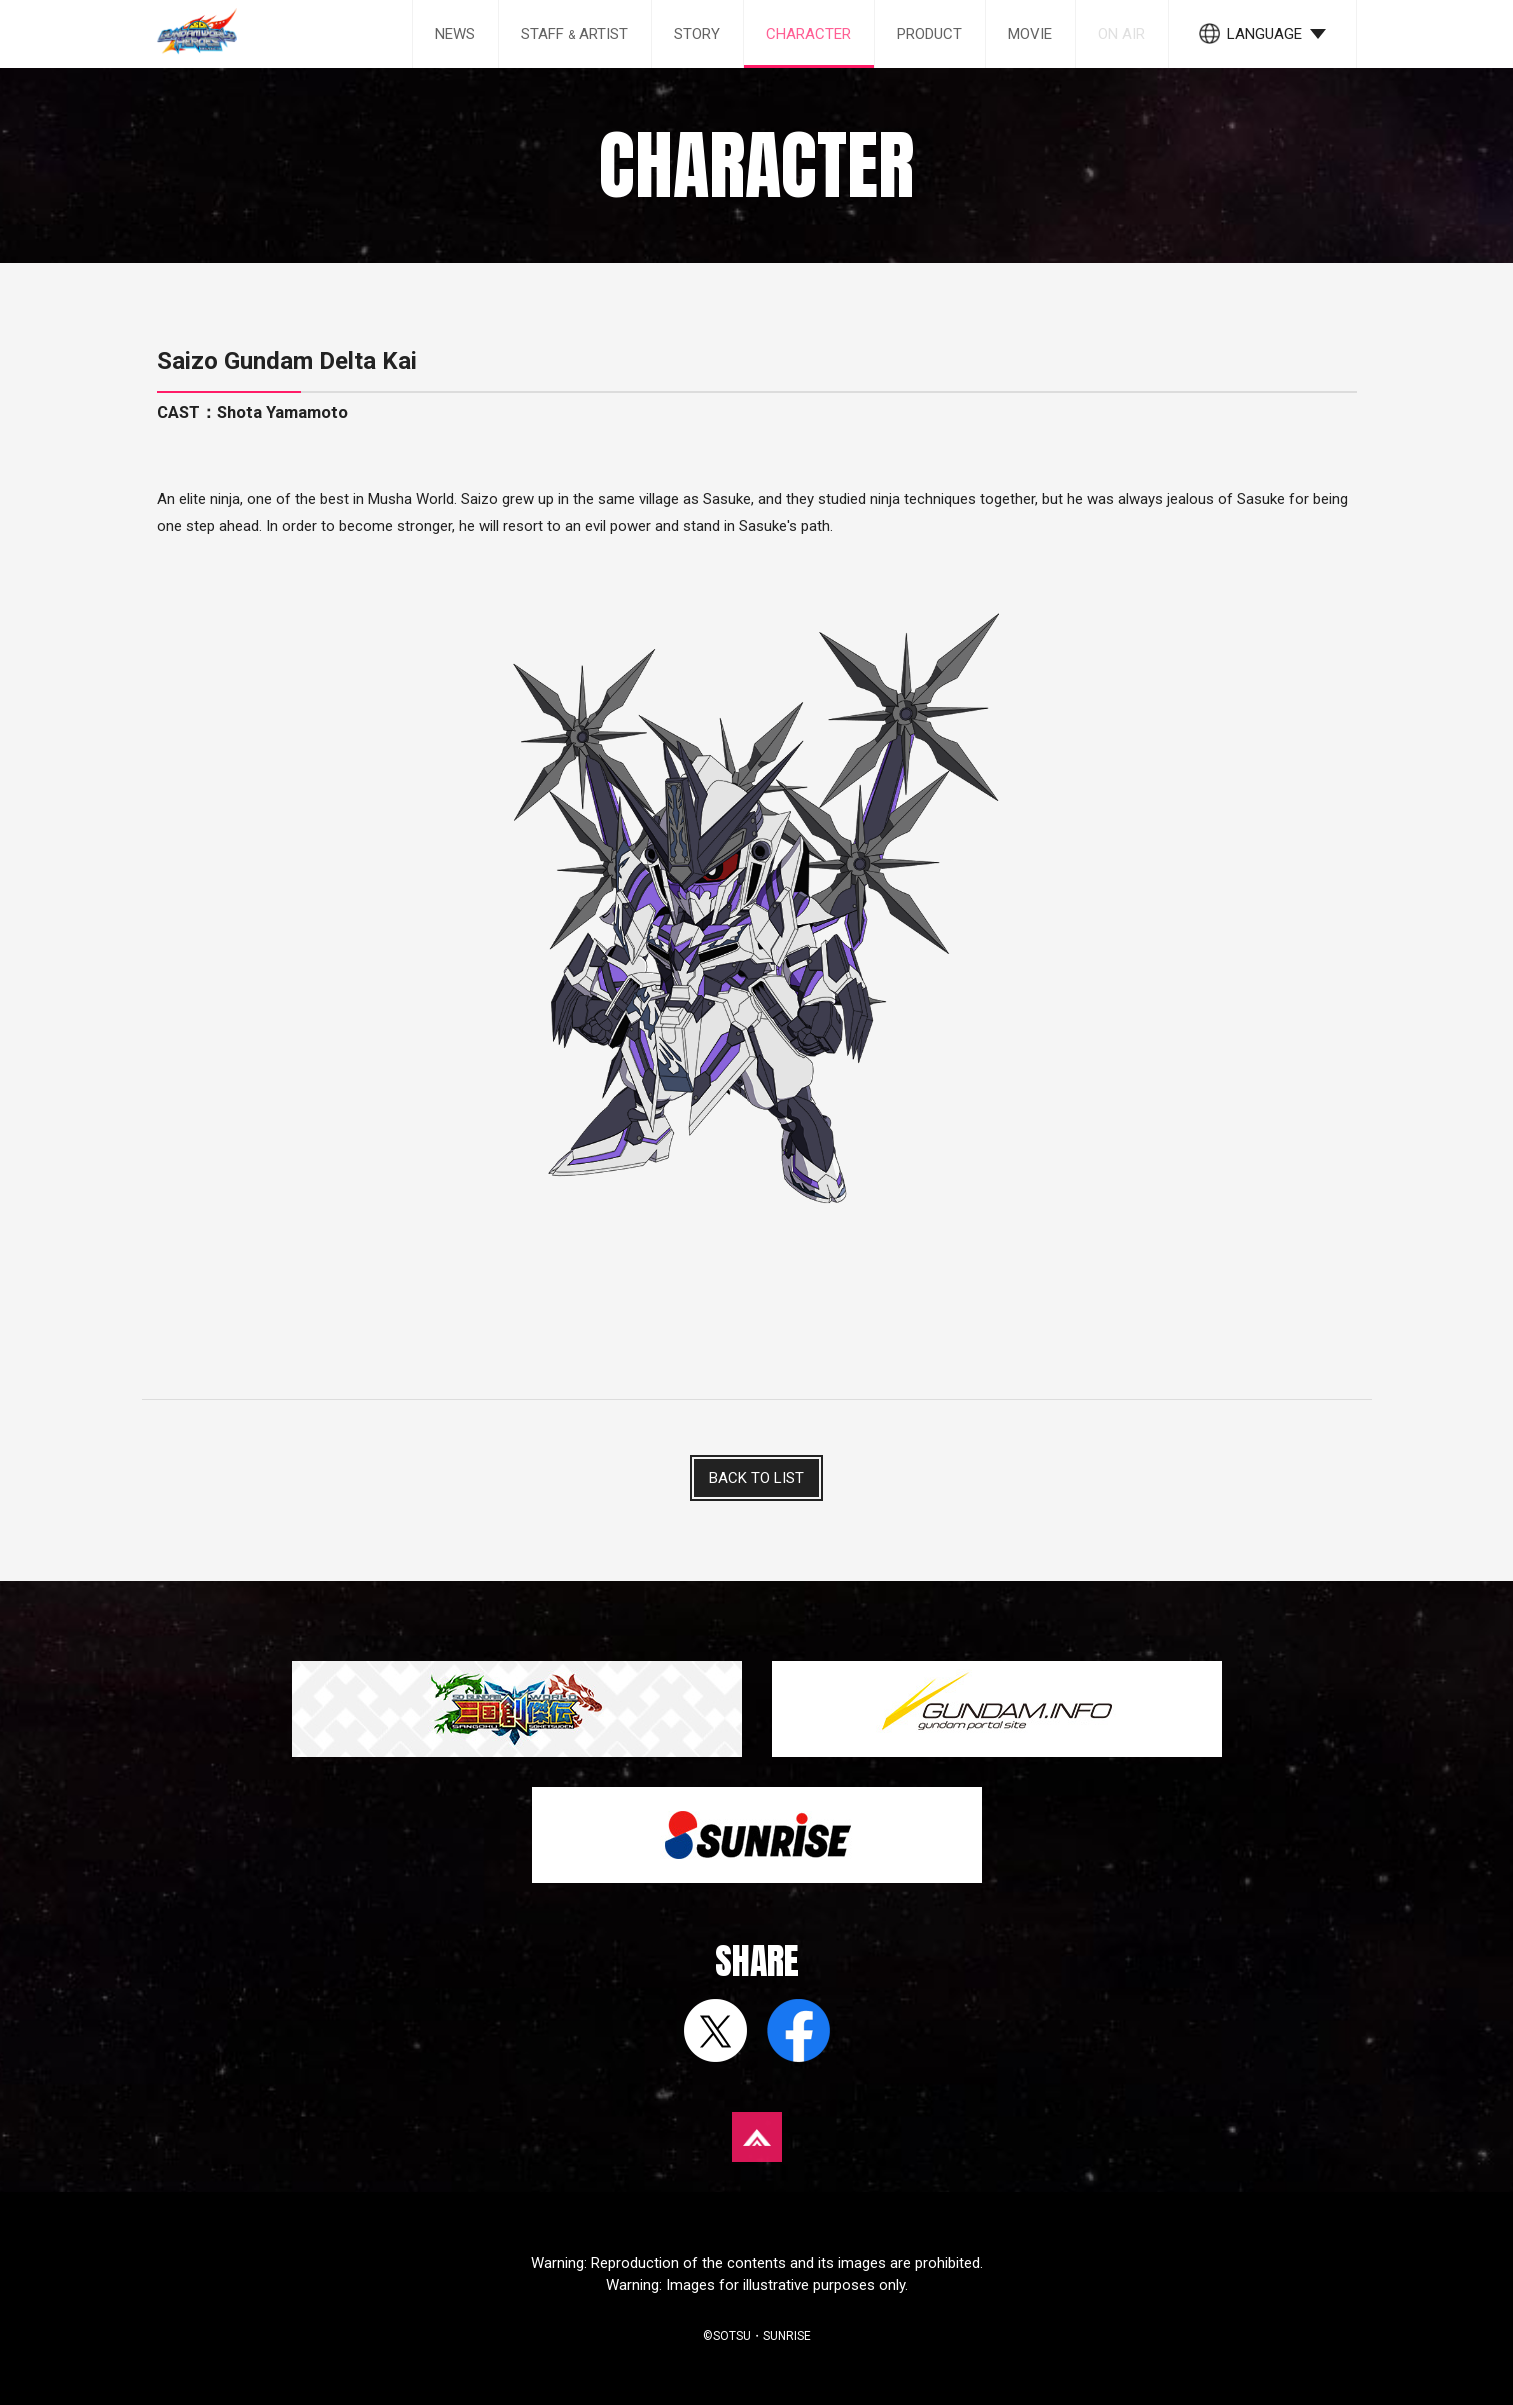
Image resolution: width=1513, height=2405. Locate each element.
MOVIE (1030, 34)
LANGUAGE (1264, 34)
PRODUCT (929, 34)
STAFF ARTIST (574, 34)
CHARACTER (808, 34)
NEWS (455, 34)
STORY (697, 34)
